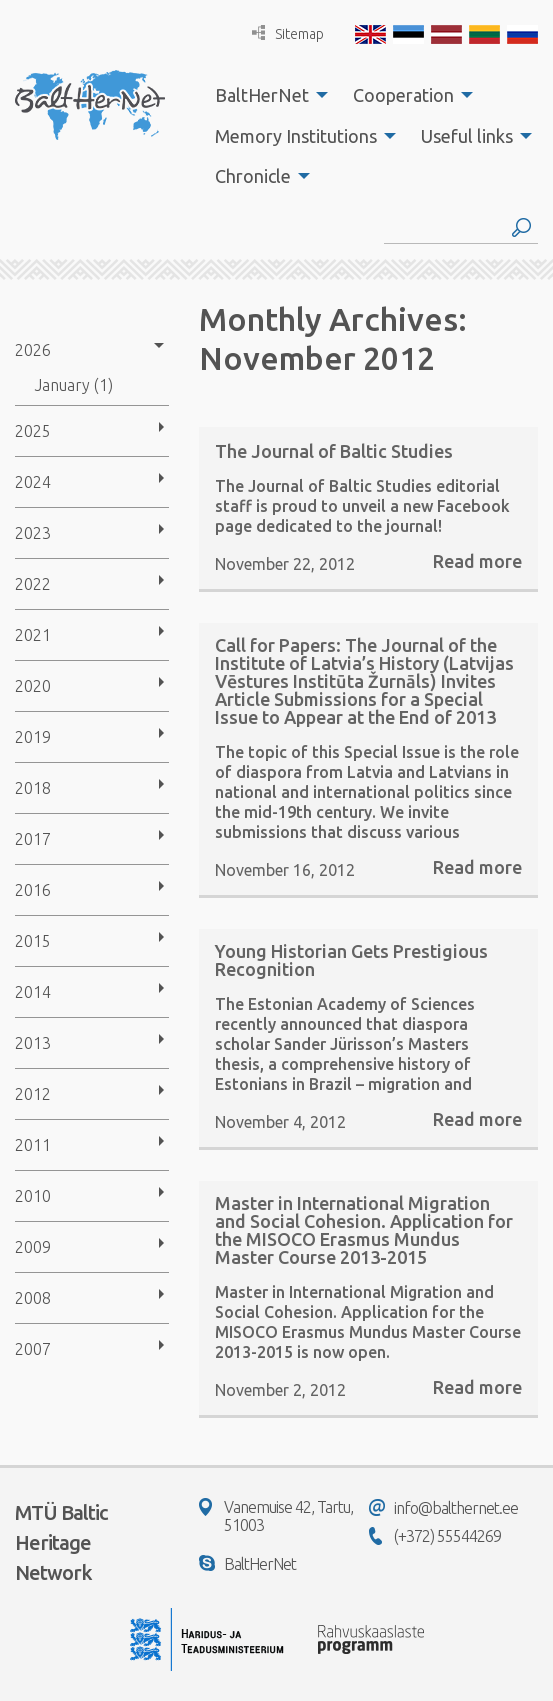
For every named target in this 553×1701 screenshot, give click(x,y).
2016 (33, 890)
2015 (33, 941)
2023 (33, 533)
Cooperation (403, 95)
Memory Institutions (296, 136)
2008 (33, 1298)
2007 (33, 1349)
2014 (33, 992)
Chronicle (253, 176)
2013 (33, 1043)
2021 (33, 635)
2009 (33, 1247)
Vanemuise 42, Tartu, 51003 (276, 1516)
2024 (33, 482)
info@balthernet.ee (443, 1508)
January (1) (74, 385)
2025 (33, 431)
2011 (33, 1145)
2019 (33, 737)
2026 (33, 350)
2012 (33, 1094)
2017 (33, 839)
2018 (33, 788)
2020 (33, 686)
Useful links (467, 136)
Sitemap (288, 33)
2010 (33, 1196)
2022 (33, 584)
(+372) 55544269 (435, 1536)
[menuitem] (266, 95)
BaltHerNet (262, 95)
